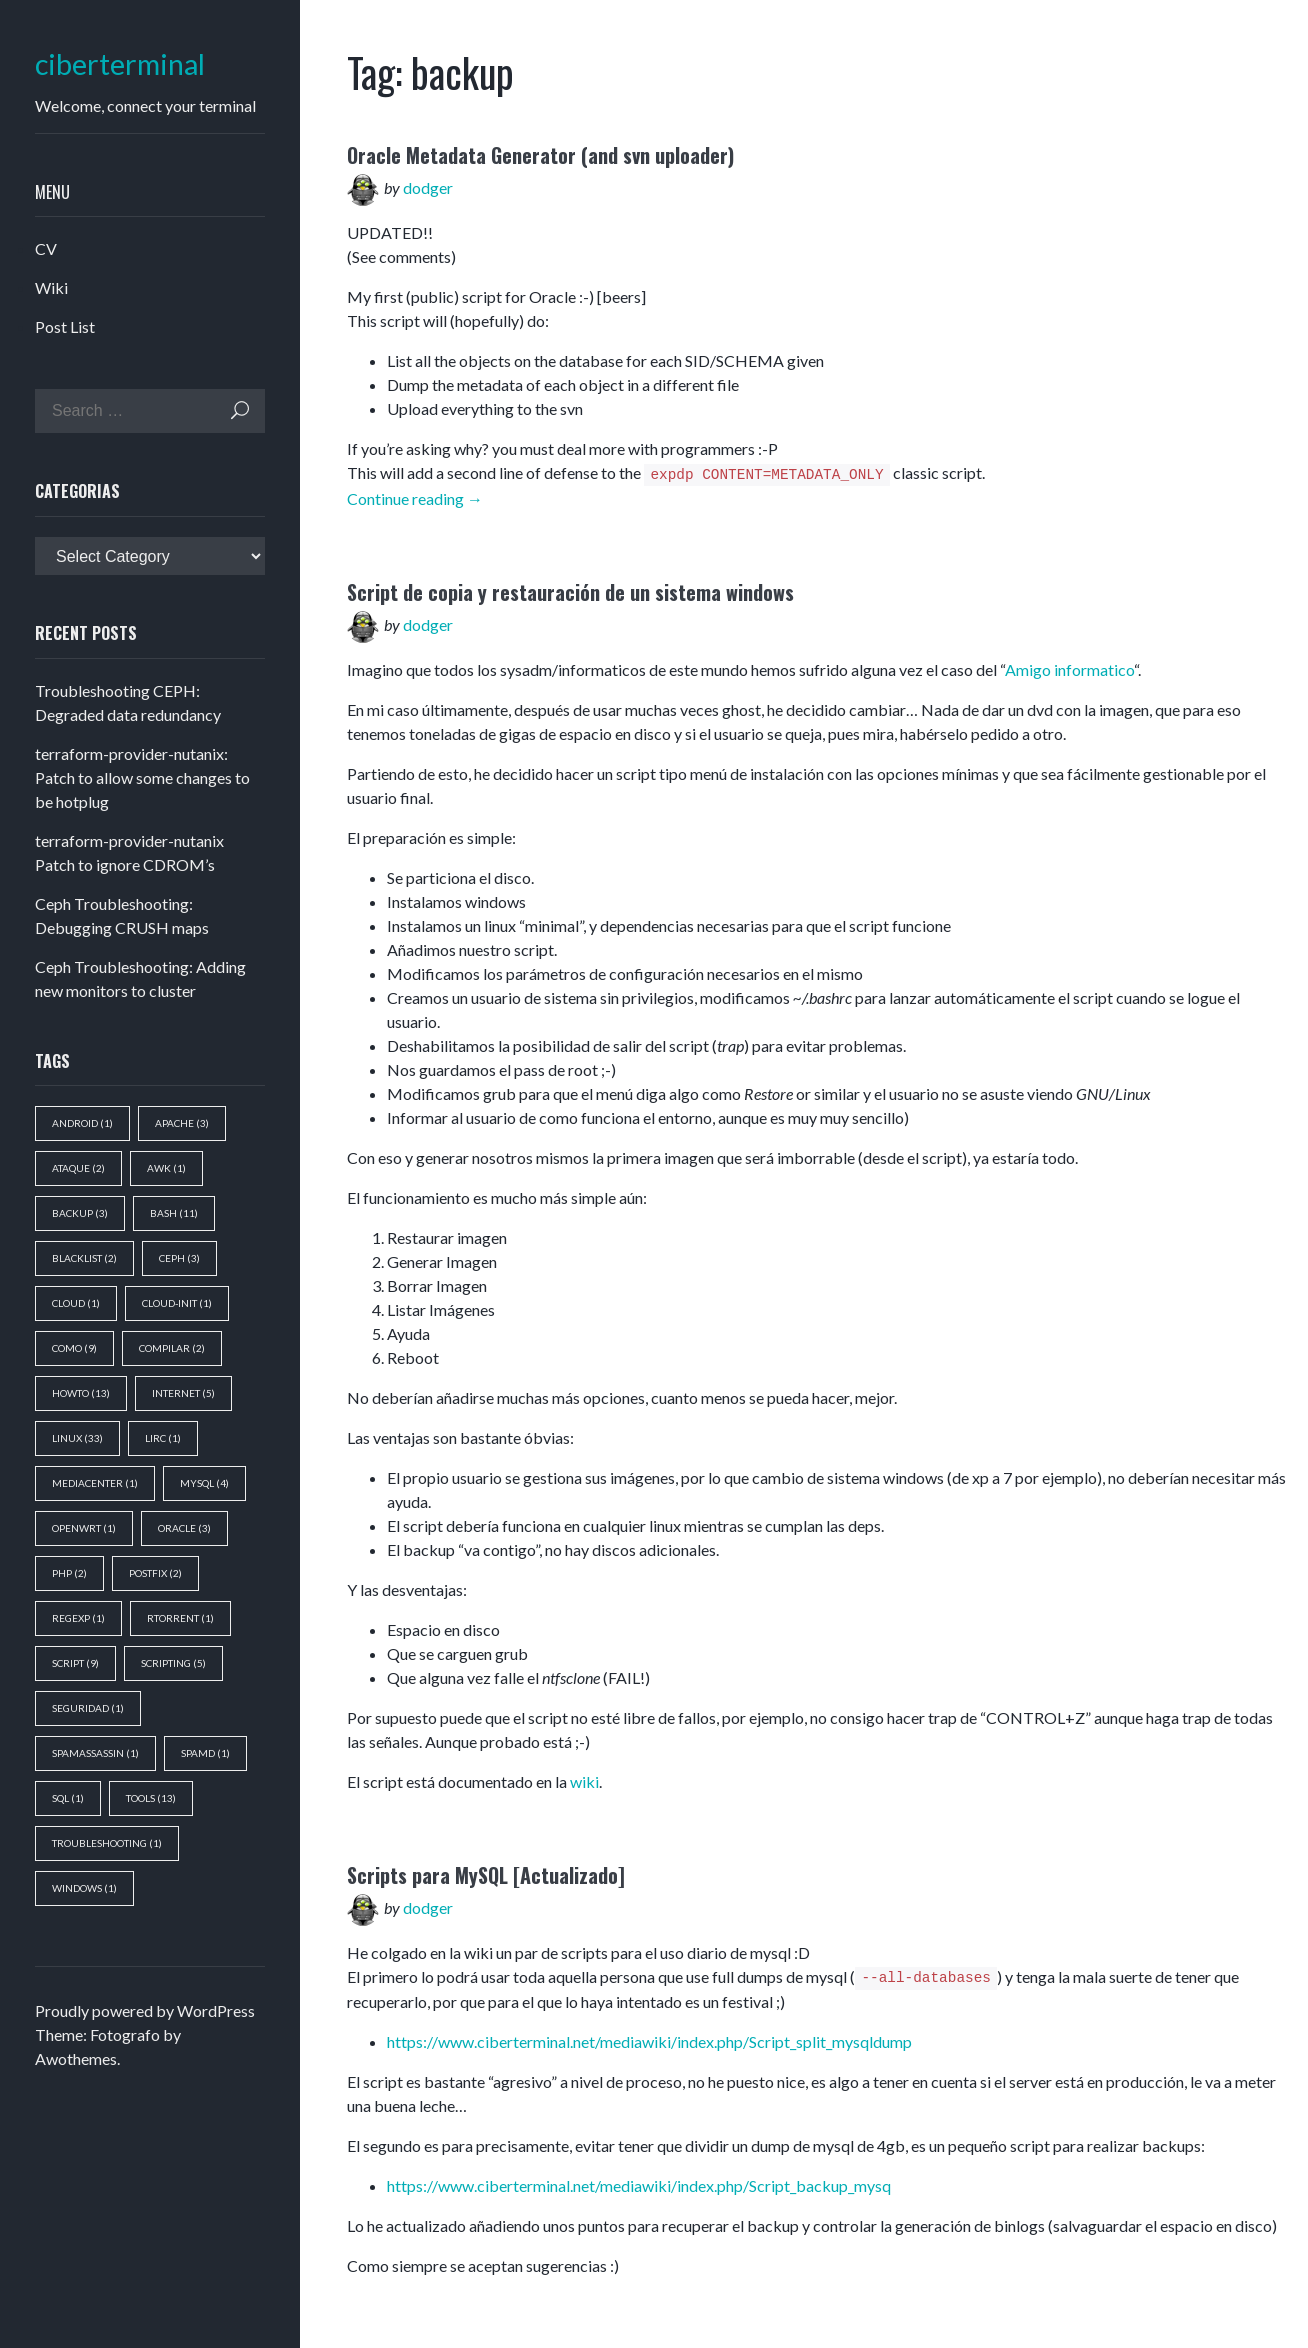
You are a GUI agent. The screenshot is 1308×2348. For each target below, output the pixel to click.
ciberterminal (120, 64)
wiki (584, 1781)
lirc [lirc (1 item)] (163, 1438)
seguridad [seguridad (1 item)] (88, 1708)
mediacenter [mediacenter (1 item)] (95, 1483)
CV (46, 248)
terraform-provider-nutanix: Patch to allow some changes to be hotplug (142, 777)
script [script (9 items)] (75, 1663)
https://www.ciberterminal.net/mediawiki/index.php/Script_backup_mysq (639, 2185)
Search (240, 410)
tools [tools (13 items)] (151, 1798)
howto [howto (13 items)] (81, 1393)
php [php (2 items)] (69, 1573)
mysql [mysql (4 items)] (204, 1483)
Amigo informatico (1069, 669)
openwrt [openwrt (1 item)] (84, 1528)
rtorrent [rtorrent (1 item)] (180, 1618)
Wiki (51, 287)
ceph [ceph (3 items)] (179, 1258)
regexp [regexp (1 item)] (78, 1618)
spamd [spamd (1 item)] (205, 1753)
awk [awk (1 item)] (166, 1168)
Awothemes (76, 2058)
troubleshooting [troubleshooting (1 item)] (107, 1843)
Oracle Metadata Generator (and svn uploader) (540, 155)
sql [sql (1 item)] (68, 1798)
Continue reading (415, 498)
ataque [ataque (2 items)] (78, 1168)
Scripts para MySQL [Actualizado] (486, 1875)
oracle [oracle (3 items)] (184, 1528)
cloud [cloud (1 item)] (76, 1303)
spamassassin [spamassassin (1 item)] (95, 1753)
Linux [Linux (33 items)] (77, 1438)
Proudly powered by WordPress (145, 2010)
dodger (428, 187)
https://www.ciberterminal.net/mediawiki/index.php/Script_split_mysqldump (649, 2041)
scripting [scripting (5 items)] (173, 1663)
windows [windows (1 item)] (84, 1888)
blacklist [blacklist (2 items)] (84, 1258)
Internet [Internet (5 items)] (183, 1393)
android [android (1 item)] (82, 1123)
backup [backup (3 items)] (80, 1213)
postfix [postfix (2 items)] (155, 1573)
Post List (65, 326)
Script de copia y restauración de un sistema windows (570, 592)
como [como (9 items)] (74, 1348)
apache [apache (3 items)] (182, 1123)
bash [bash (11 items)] (174, 1213)
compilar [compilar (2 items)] (172, 1348)
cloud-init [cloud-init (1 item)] (177, 1303)
